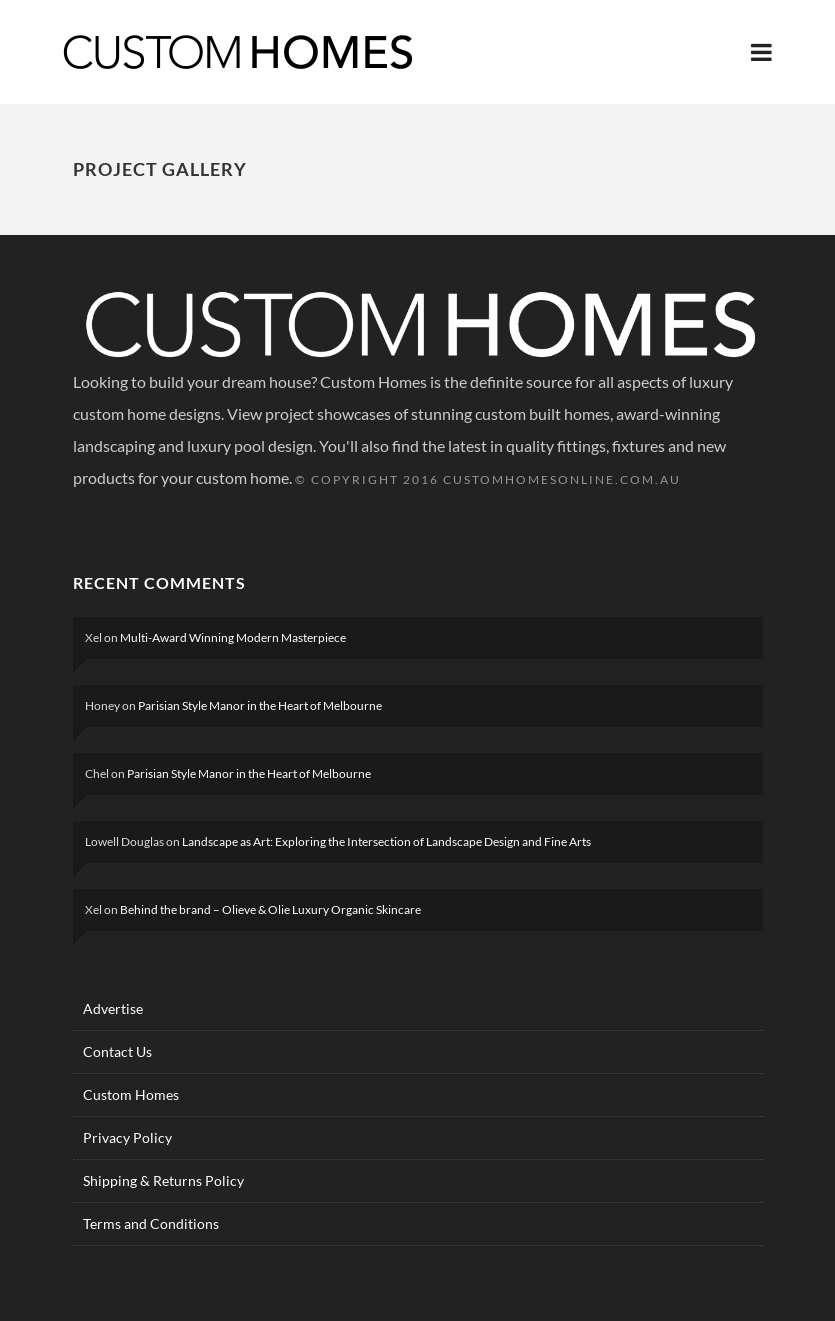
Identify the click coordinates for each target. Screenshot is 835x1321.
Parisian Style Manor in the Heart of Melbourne (260, 705)
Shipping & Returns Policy (163, 1180)
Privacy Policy (127, 1137)
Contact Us (117, 1051)
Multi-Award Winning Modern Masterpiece (233, 637)
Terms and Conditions (151, 1223)
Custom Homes (131, 1094)
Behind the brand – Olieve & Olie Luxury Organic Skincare (270, 909)
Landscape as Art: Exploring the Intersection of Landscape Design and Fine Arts (386, 841)
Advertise (113, 1008)
